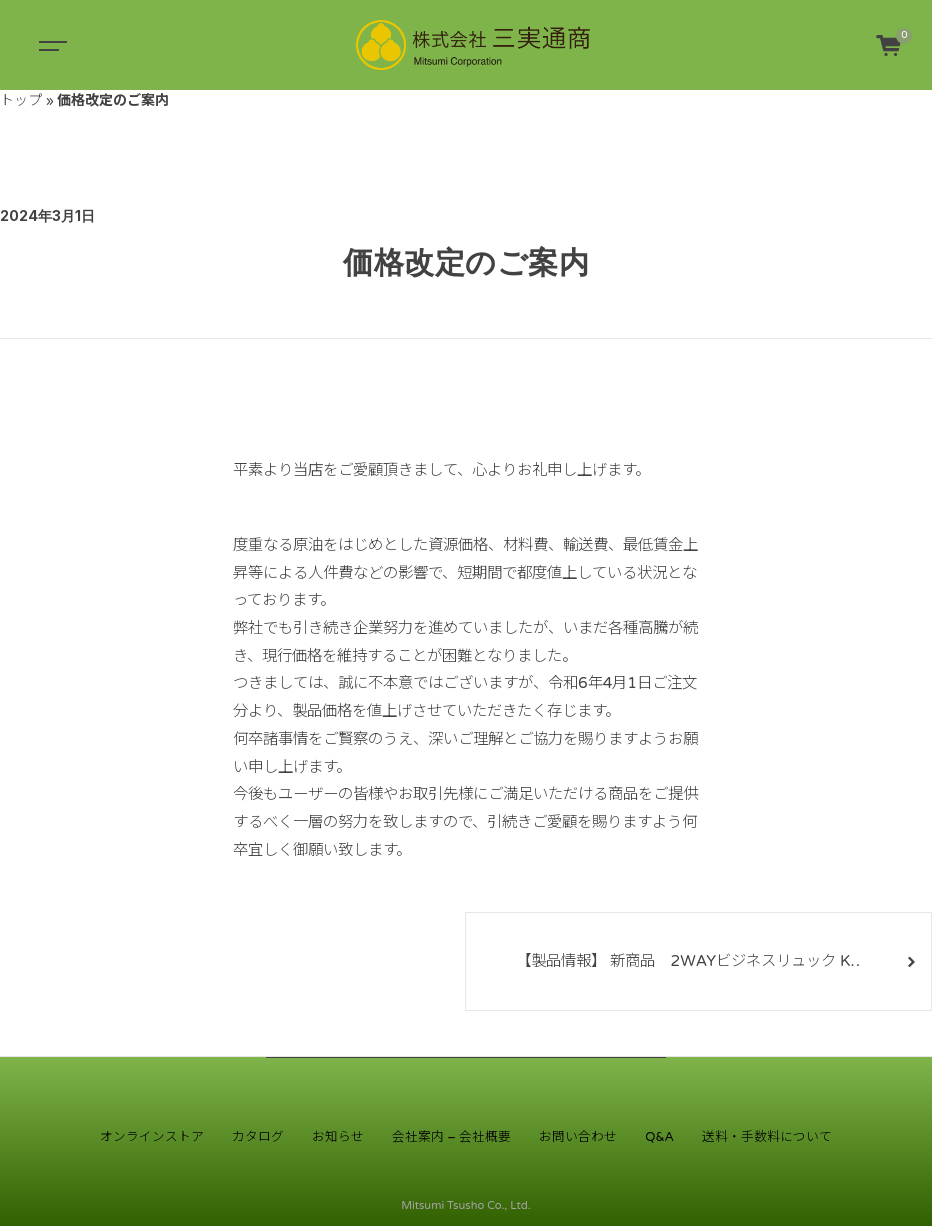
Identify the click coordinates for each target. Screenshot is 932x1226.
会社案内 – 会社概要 (451, 1137)
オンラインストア (152, 1137)
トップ (21, 100)
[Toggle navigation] (50, 45)
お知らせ (338, 1137)
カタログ (258, 1137)
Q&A (659, 1137)
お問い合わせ (578, 1137)
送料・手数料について (767, 1137)
